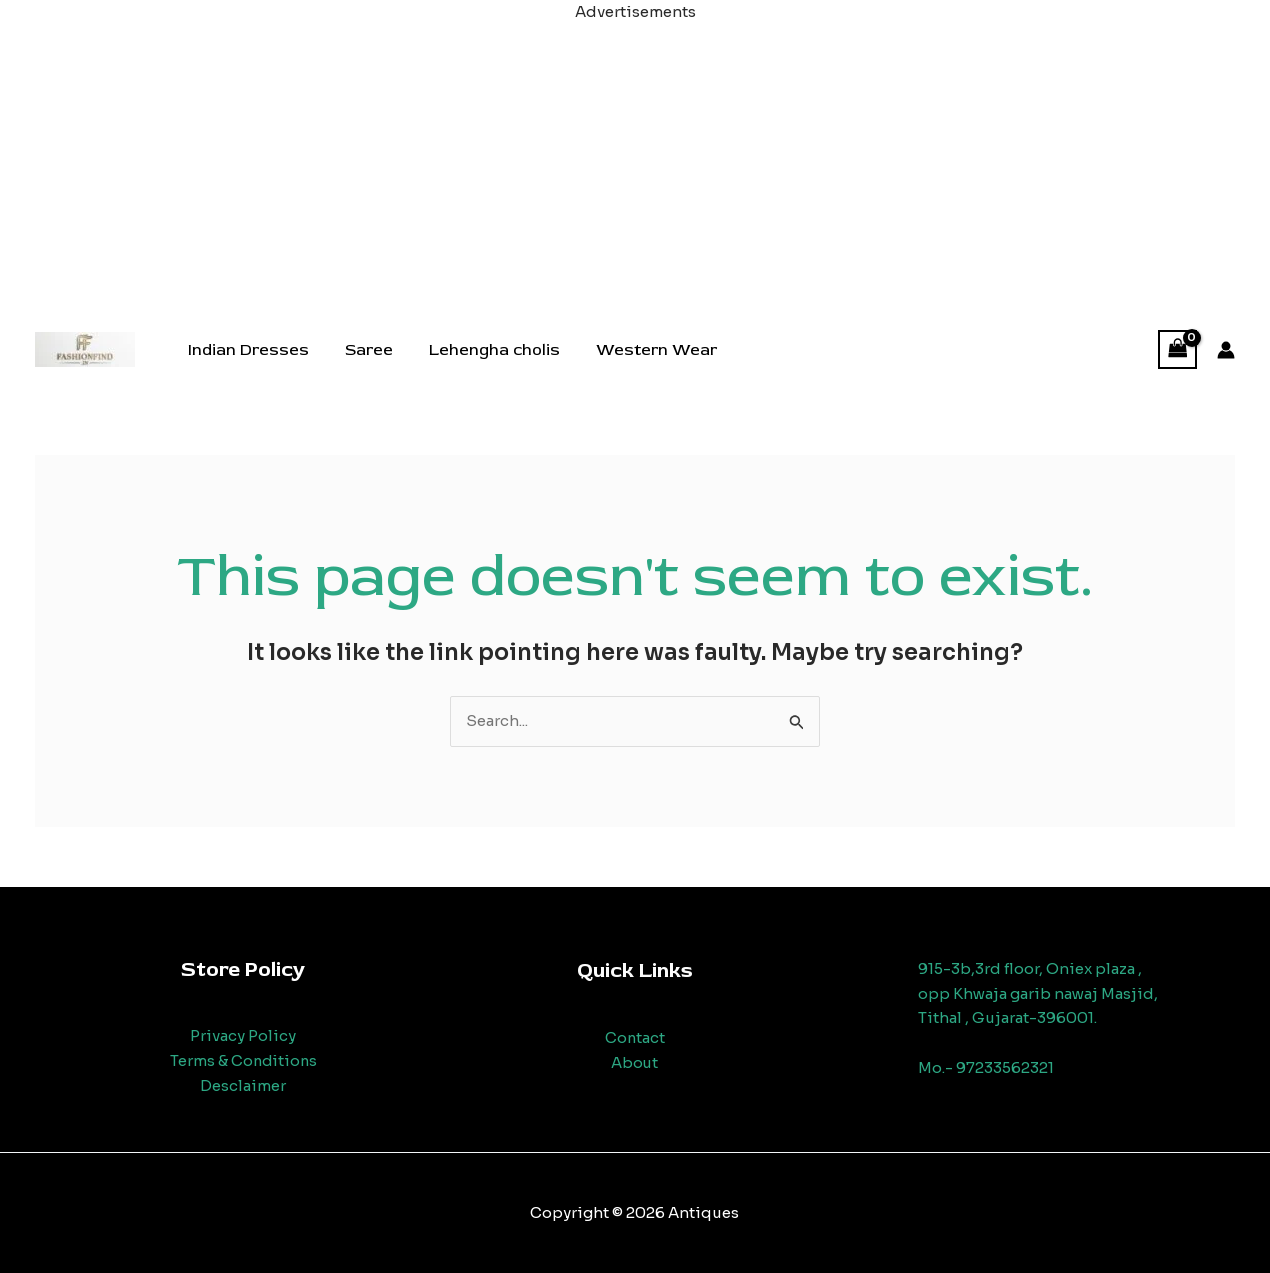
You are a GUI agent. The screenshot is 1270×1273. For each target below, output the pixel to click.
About (635, 1062)
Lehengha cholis (484, 350)
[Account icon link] (1226, 350)
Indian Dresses (246, 350)
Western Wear (642, 350)
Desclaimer (243, 1085)
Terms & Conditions (243, 1060)
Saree (363, 350)
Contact (634, 1037)
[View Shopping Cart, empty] (1178, 349)
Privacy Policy (243, 1035)
